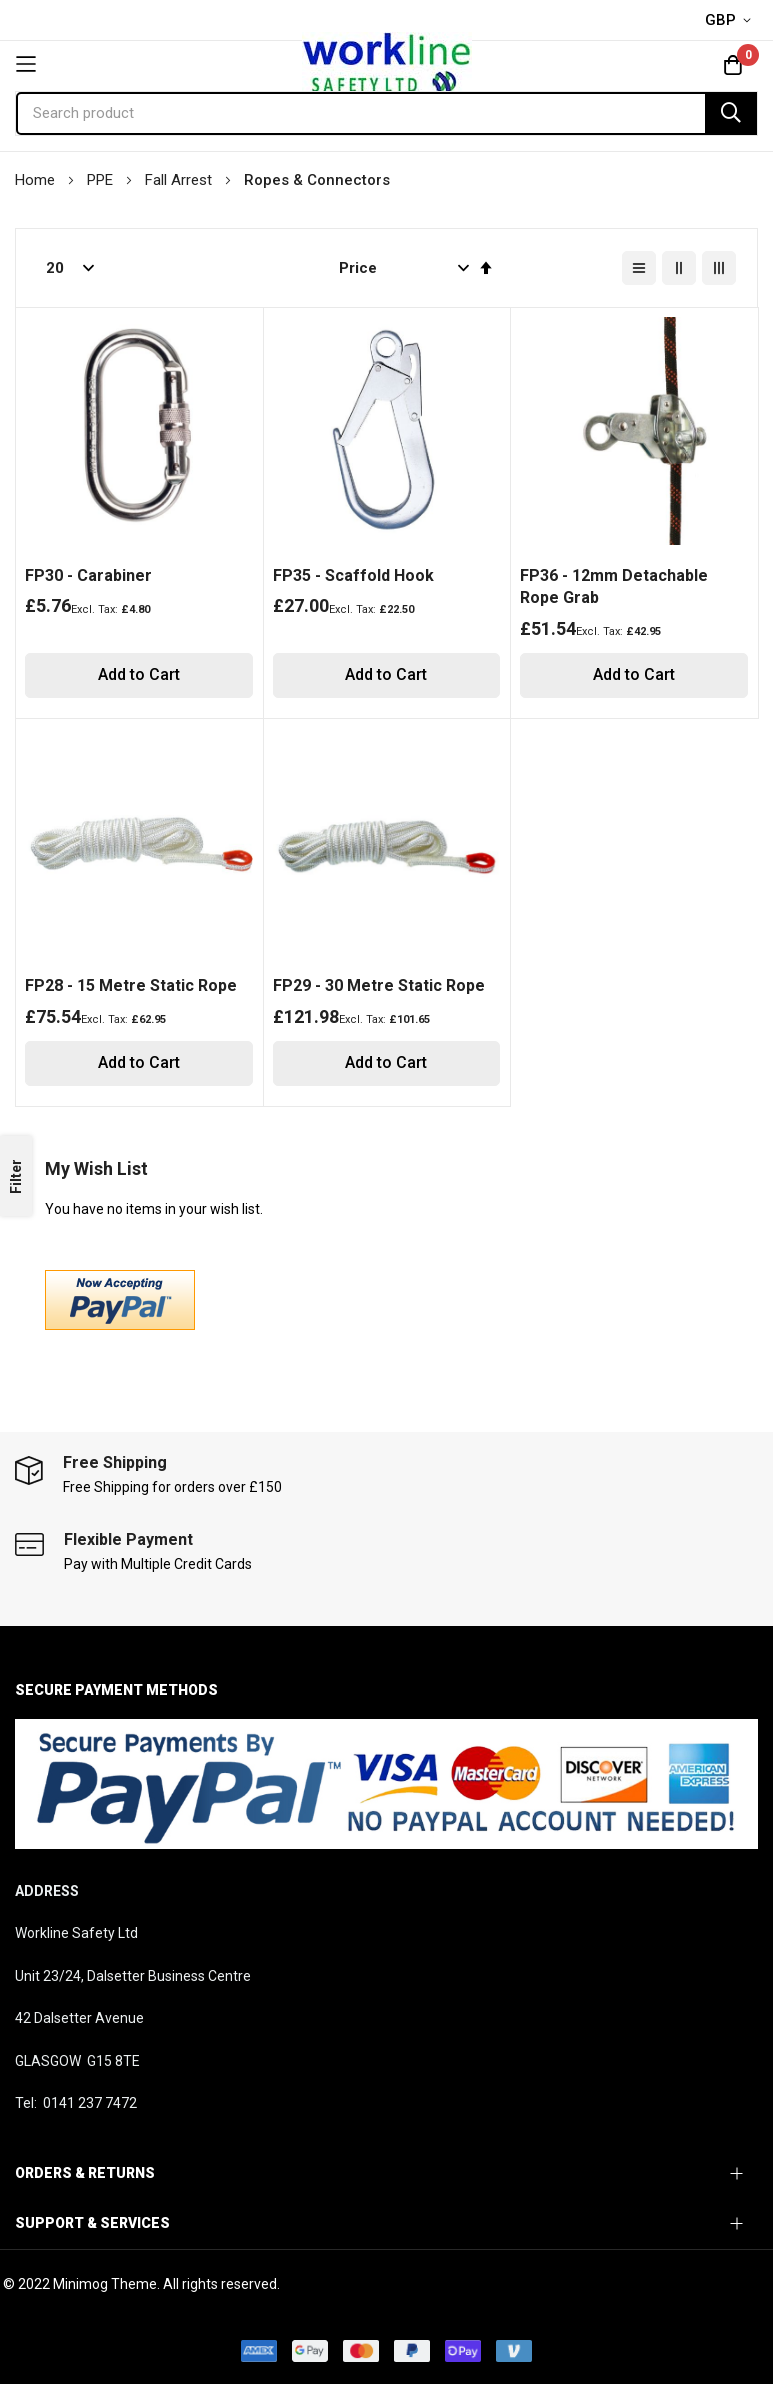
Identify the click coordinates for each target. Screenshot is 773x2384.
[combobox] (386, 113)
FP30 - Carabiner (88, 575)
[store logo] (386, 63)
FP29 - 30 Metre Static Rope (379, 985)
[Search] (731, 113)
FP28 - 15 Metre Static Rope (131, 985)
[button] (731, 21)
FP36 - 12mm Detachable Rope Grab (614, 586)
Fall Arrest (180, 180)
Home (37, 180)
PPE (102, 180)
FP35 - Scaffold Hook (353, 575)
